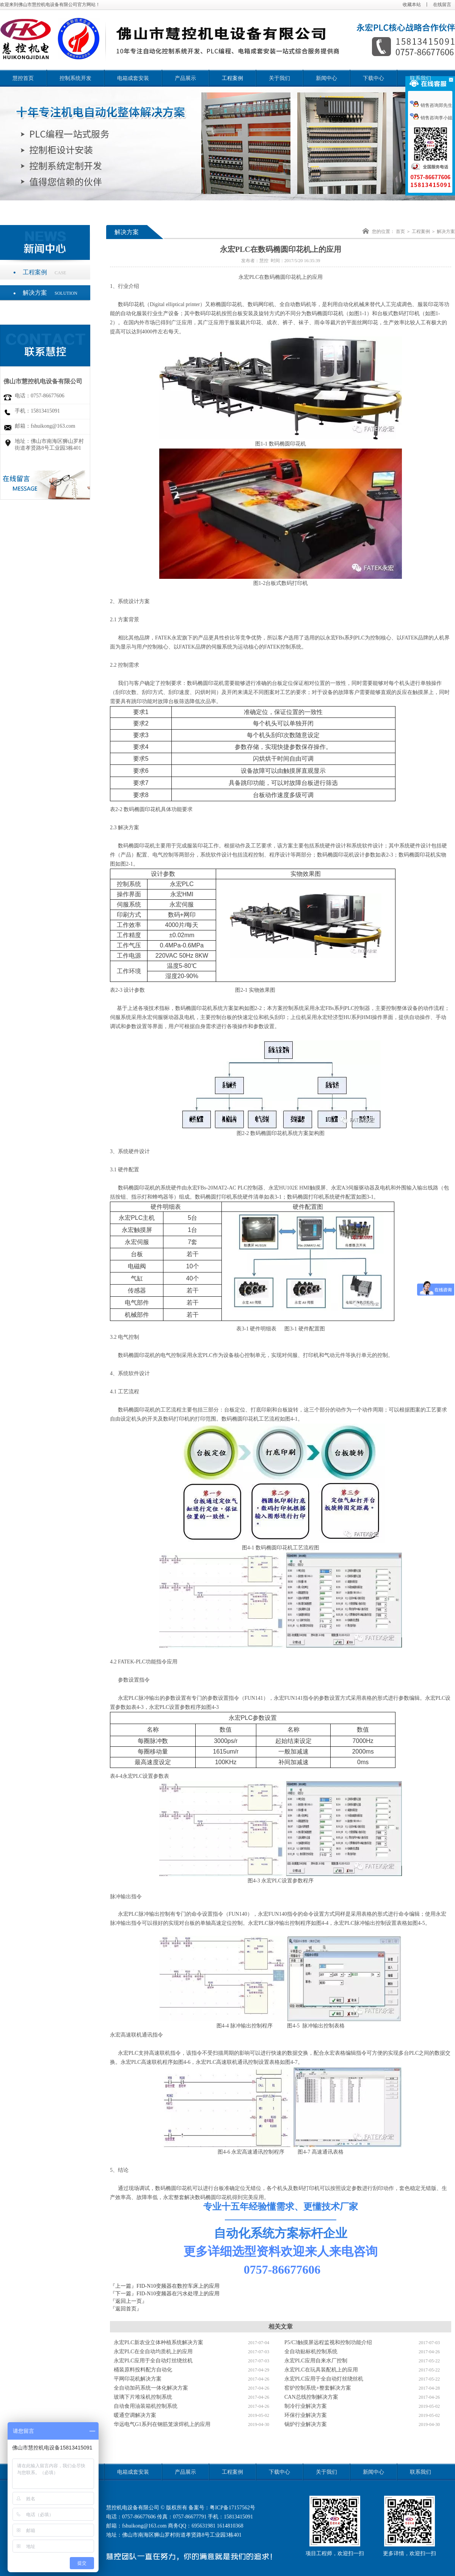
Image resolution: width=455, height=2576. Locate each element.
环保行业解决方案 (305, 2415)
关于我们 (279, 78)
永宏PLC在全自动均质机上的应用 (153, 2351)
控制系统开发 (75, 78)
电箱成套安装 (133, 78)
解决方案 (50, 292)
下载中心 (373, 78)
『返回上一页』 (128, 2301)
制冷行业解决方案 (305, 2406)
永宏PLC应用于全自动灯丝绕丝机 (153, 2360)
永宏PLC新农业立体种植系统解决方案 (158, 2342)
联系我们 (420, 78)
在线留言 (442, 4)
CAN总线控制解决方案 (311, 2397)
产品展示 (185, 78)
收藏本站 (412, 4)
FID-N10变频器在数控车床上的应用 (178, 2286)
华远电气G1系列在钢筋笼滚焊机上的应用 (162, 2424)
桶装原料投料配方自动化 (143, 2370)
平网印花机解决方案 (138, 2379)
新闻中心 (326, 78)
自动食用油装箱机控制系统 (145, 2406)
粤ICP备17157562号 (232, 2507)
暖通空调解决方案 (135, 2415)
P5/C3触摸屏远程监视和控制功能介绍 (328, 2342)
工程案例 (232, 78)
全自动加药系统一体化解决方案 (151, 2388)
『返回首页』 (126, 2309)
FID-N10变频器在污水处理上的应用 (178, 2293)
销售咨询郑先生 (431, 105)
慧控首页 (23, 78)
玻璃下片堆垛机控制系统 (143, 2397)
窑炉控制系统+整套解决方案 (317, 2388)
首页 (400, 231)
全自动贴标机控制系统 (310, 2351)
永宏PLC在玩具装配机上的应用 (321, 2370)
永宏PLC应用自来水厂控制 (315, 2360)
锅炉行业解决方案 (305, 2424)
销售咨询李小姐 (431, 117)
